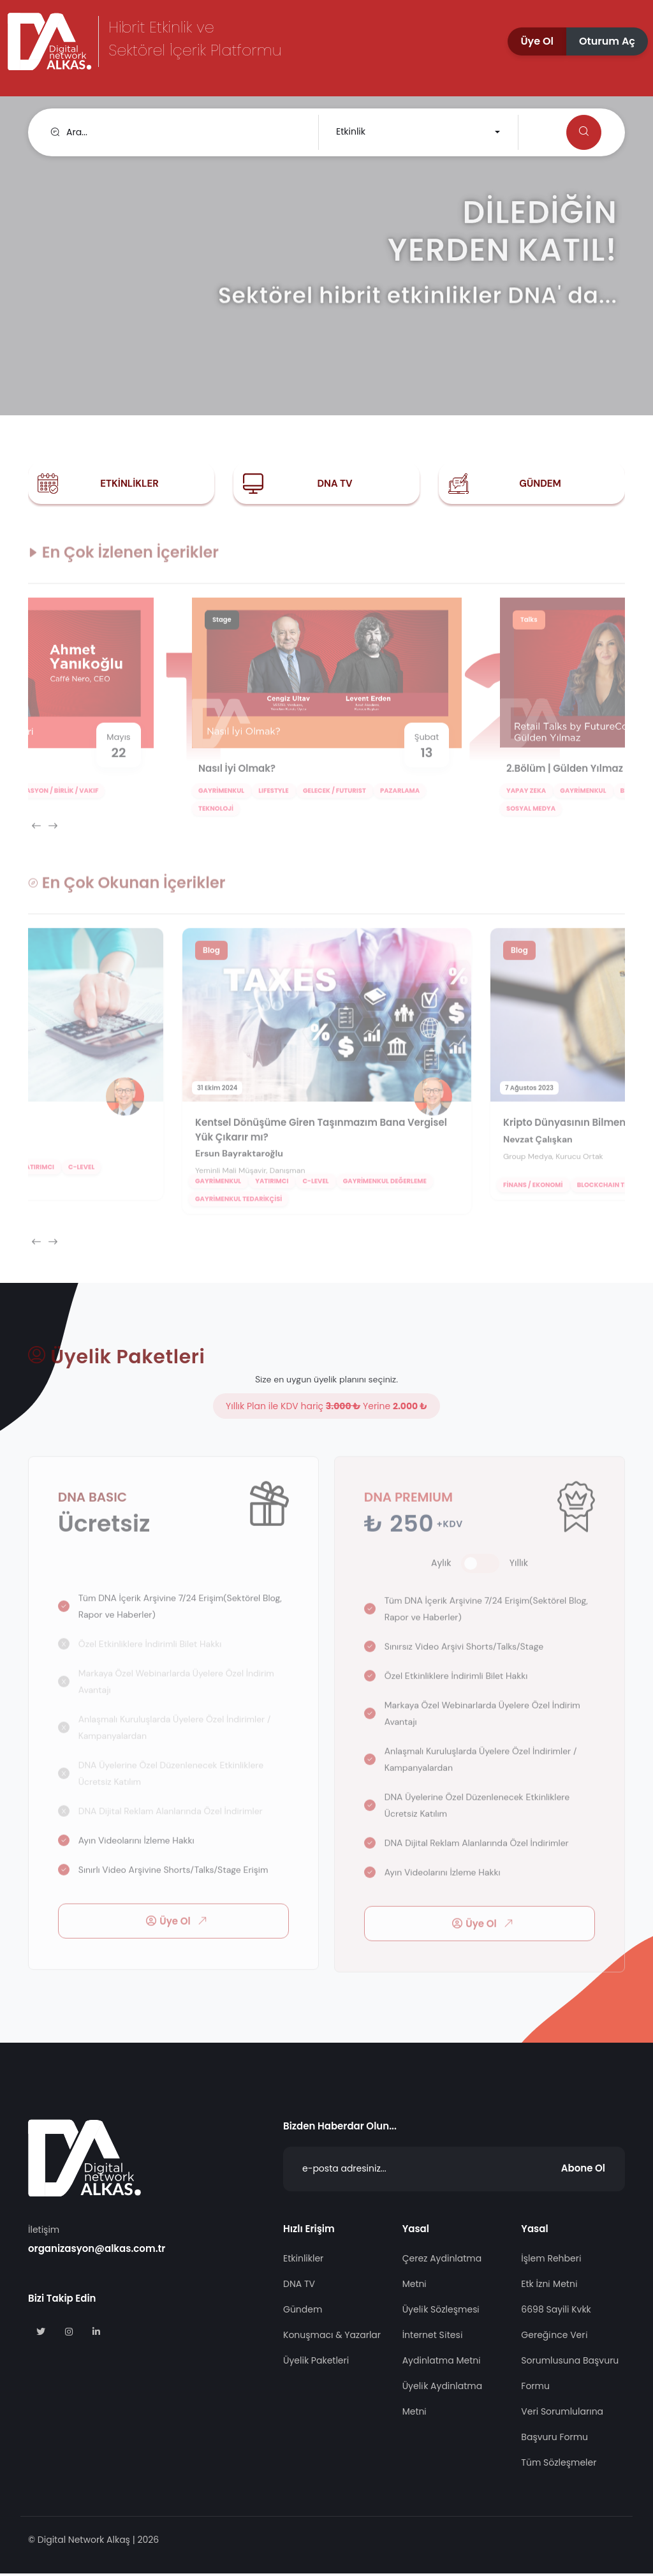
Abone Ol (583, 2170)
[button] (537, 41)
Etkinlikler (129, 483)
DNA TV (334, 483)
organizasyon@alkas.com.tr (96, 2251)
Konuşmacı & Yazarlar (332, 2337)
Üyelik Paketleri (316, 2363)
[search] (176, 132)
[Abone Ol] (454, 2171)
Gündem (540, 483)
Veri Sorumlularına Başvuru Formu (562, 2427)
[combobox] (417, 132)
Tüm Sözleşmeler (558, 2465)
